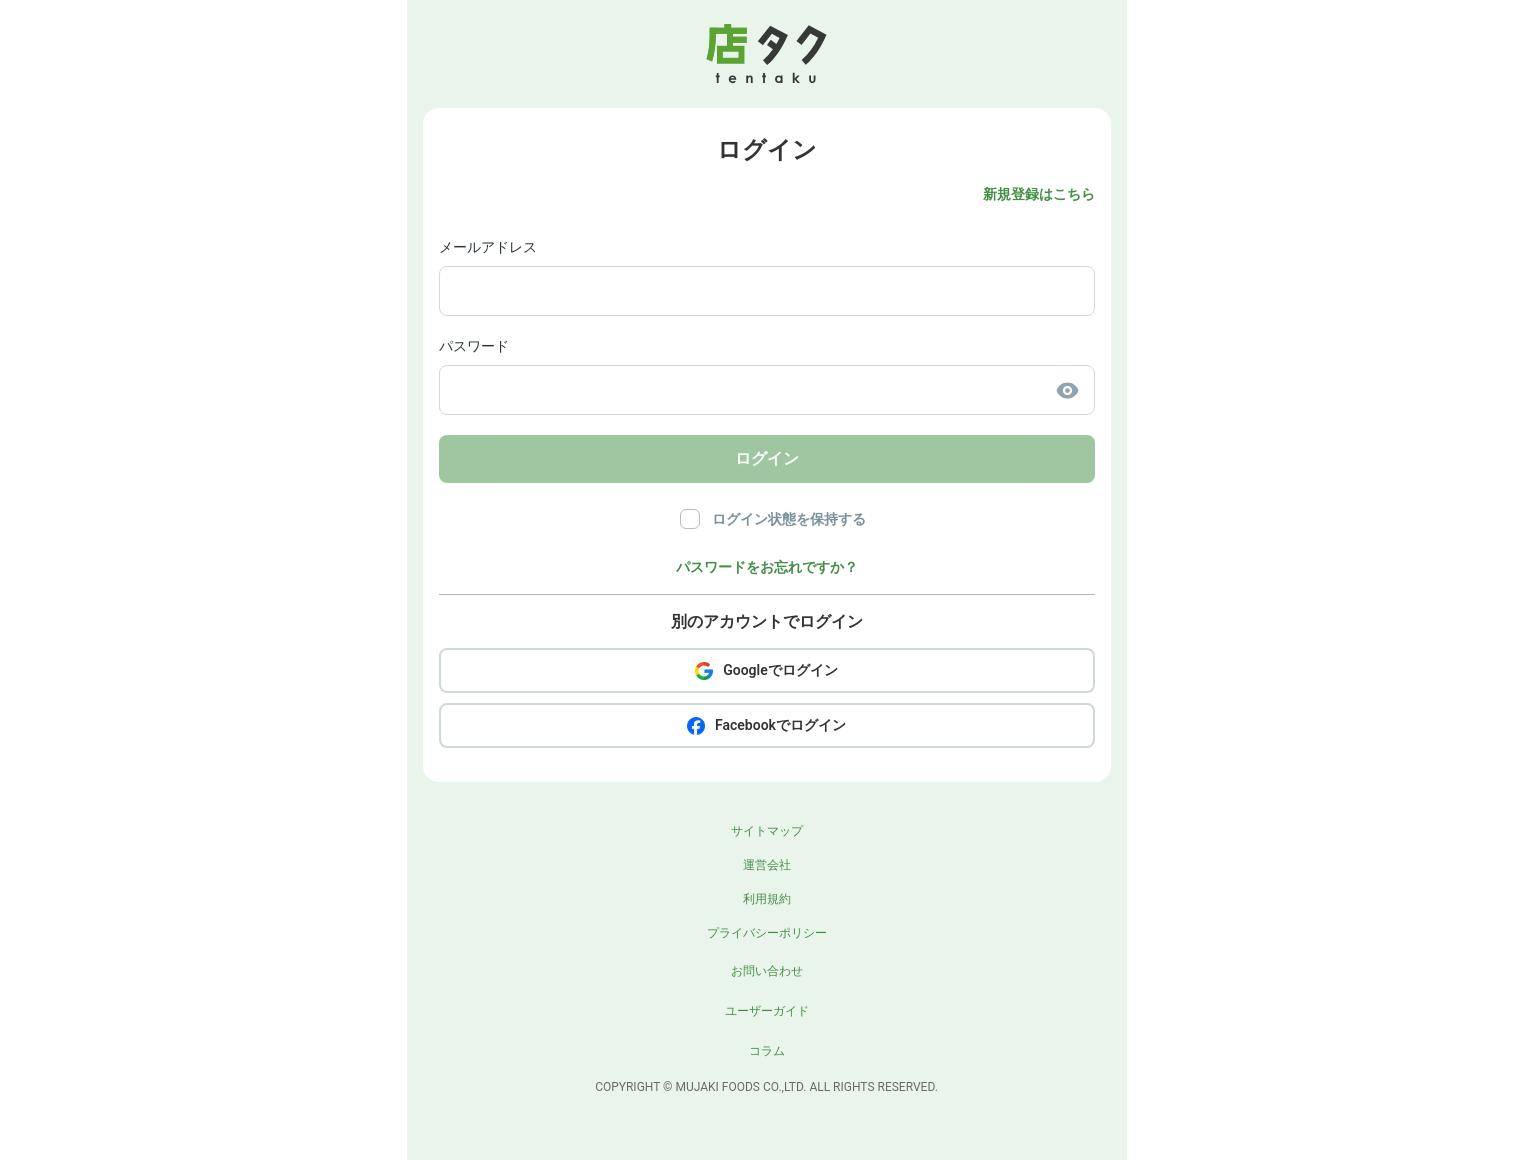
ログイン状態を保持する (789, 519)
